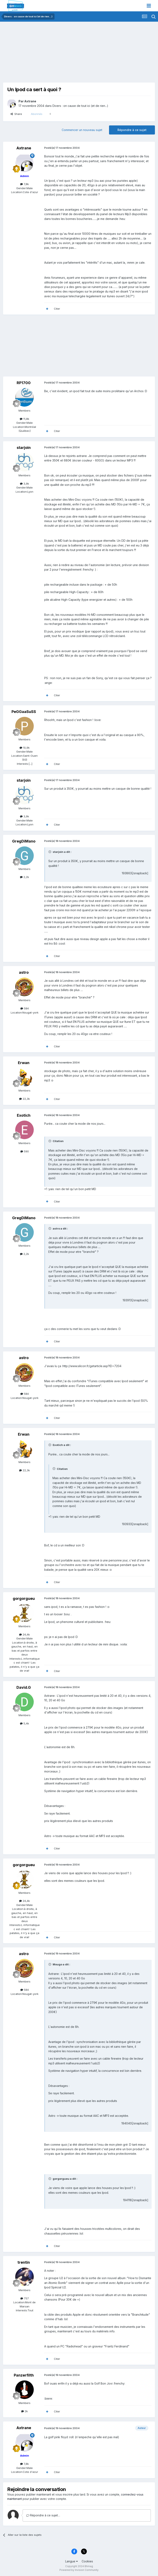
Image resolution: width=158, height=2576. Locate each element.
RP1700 (24, 383)
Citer (57, 308)
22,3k (24, 1098)
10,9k (25, 747)
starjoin (24, 447)
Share (16, 114)
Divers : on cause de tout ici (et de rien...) (80, 105)
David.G (23, 1687)
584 (24, 1008)
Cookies (87, 2561)
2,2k (24, 877)
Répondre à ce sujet (131, 130)
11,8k (24, 418)
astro (24, 972)
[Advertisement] (51, 54)
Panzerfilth (24, 2375)
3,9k (24, 483)
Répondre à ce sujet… (43, 2515)
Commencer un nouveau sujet (82, 130)
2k (24, 2411)
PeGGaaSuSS (24, 711)
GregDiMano (23, 841)
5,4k (24, 1723)
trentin (23, 2262)
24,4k (24, 1634)
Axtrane (30, 101)
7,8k (24, 184)
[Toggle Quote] (50, 851)
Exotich (23, 1115)
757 (24, 2298)
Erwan (23, 1063)
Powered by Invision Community (79, 2569)
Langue (71, 2561)
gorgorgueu (24, 1598)
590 (24, 1151)
